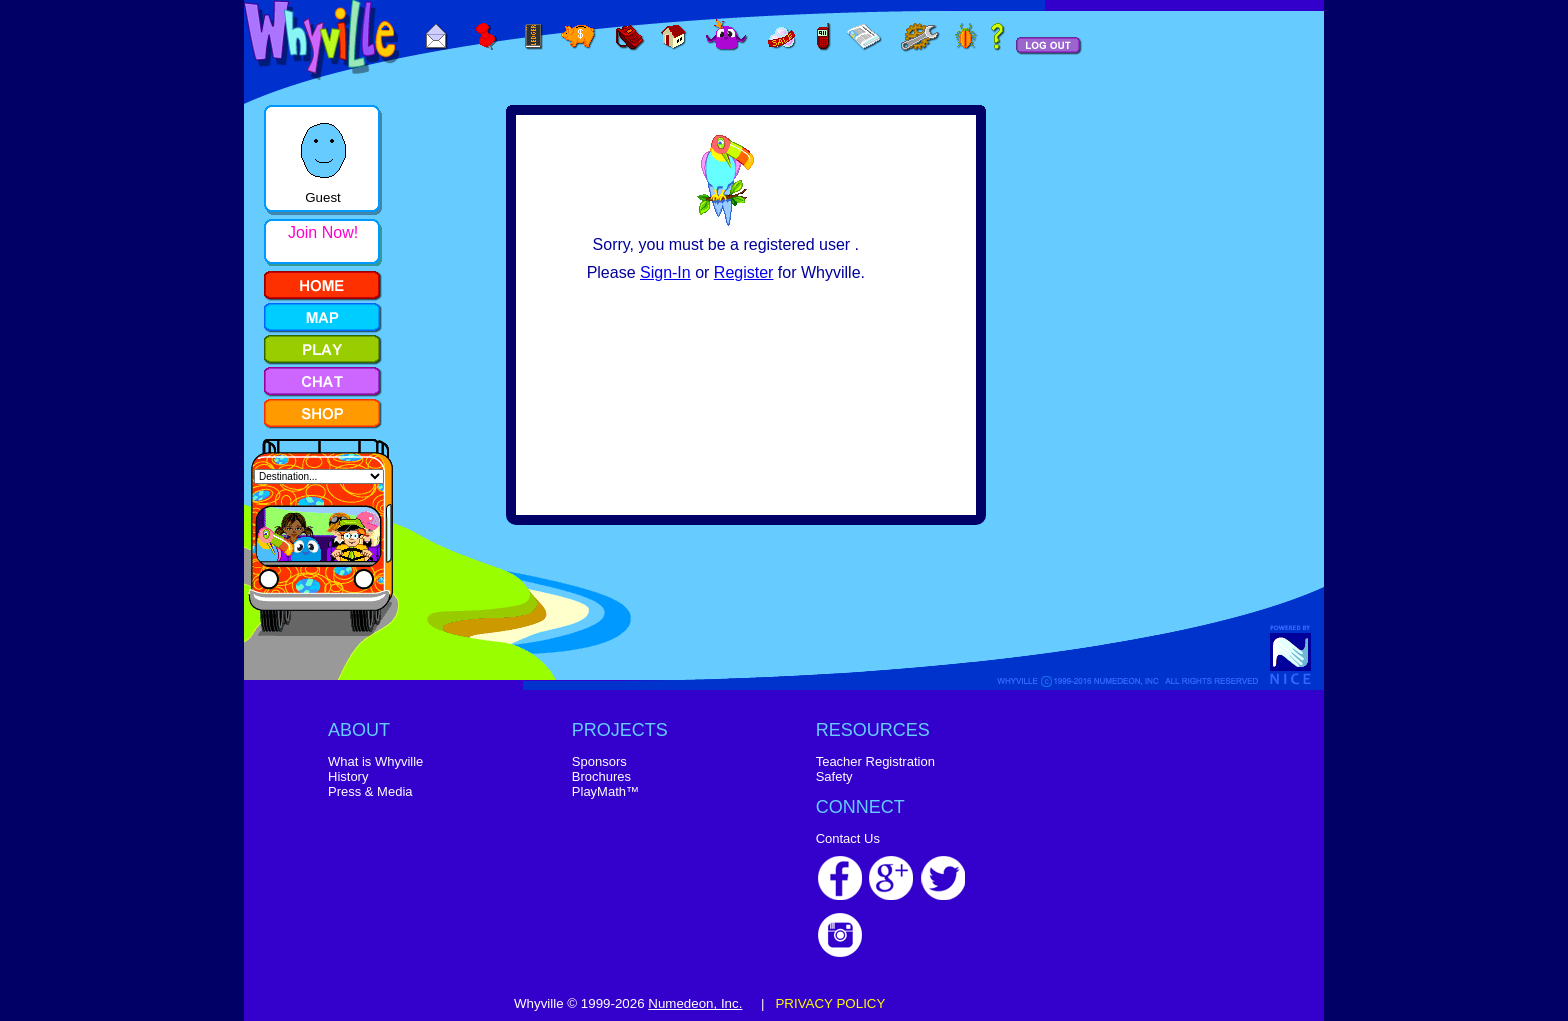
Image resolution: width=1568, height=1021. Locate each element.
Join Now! (323, 232)
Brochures (601, 776)
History (348, 776)
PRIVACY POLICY (830, 1003)
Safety (834, 776)
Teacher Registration (875, 761)
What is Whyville (375, 761)
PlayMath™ (605, 791)
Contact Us (848, 838)
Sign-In (665, 272)
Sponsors (599, 761)
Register (744, 272)
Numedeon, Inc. (695, 1003)
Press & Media (370, 791)
